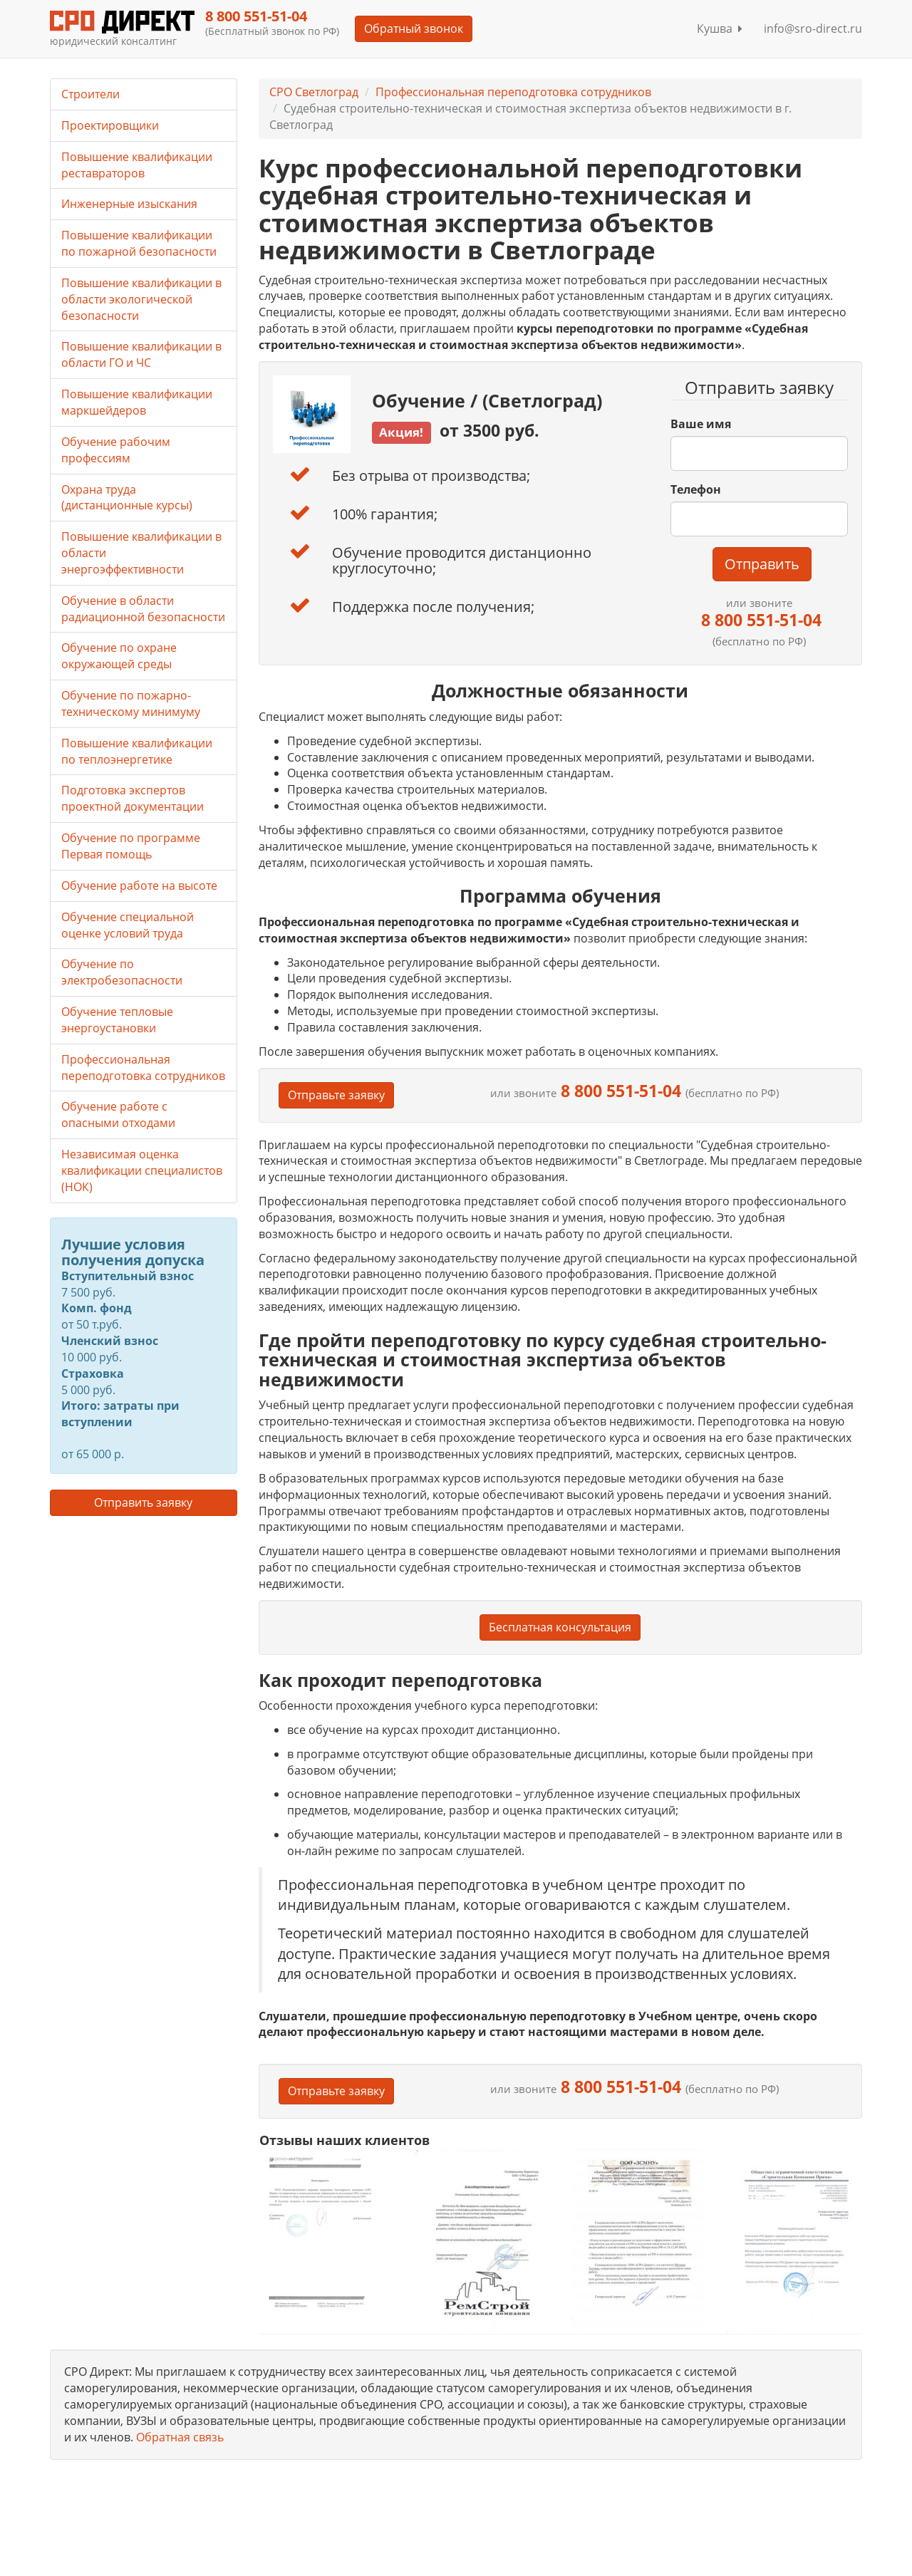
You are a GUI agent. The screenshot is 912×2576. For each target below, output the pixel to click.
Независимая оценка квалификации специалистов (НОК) (141, 1170)
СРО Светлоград (313, 92)
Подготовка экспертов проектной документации (132, 798)
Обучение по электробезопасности (121, 972)
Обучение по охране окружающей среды (119, 656)
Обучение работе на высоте (139, 885)
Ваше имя (700, 424)
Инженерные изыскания (129, 204)
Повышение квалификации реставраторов (136, 165)
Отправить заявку (143, 1502)
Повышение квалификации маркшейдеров (136, 402)
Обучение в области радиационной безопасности (143, 609)
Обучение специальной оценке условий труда (127, 925)
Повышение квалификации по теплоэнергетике (136, 751)
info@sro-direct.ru (813, 28)
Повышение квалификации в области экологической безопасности (141, 299)
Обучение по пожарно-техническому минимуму (130, 703)
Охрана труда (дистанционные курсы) (126, 498)
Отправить (762, 563)
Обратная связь (180, 2437)
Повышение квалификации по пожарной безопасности (139, 243)
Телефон (695, 489)
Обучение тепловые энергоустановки (117, 1020)
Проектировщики (110, 125)
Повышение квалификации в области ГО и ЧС (141, 354)
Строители (90, 94)
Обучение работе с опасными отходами (118, 1115)
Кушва (719, 28)
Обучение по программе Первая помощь (130, 846)
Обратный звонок (413, 28)
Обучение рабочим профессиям (115, 450)
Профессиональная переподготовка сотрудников (513, 92)
